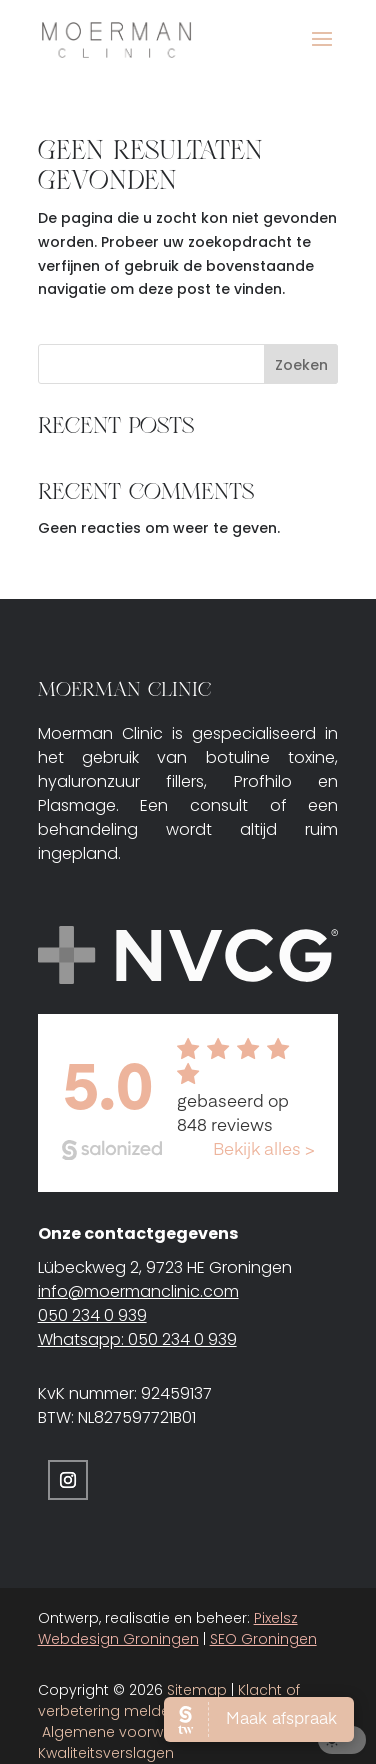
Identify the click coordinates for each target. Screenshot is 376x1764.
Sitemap (197, 1690)
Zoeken (301, 365)
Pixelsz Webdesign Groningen (168, 1628)
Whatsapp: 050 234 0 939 (137, 1339)
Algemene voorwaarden (129, 1732)
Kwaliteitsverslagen (106, 1753)
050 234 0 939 (92, 1315)
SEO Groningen (263, 1639)
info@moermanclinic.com (138, 1291)
